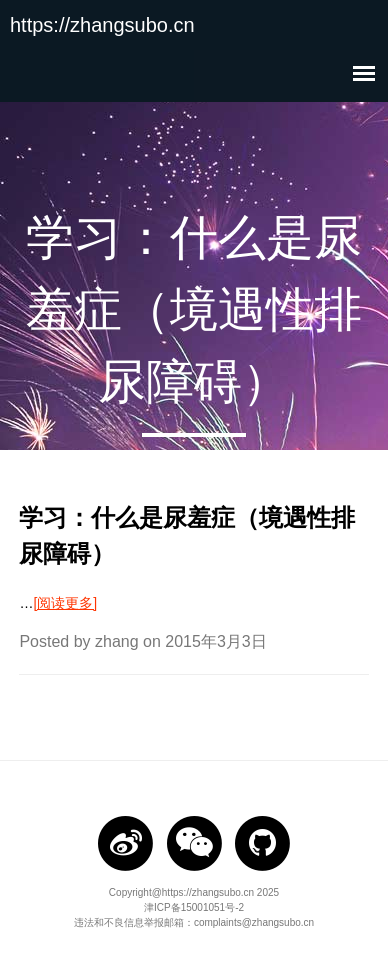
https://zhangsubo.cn (102, 25)
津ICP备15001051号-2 (194, 907)
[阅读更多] (65, 603)
